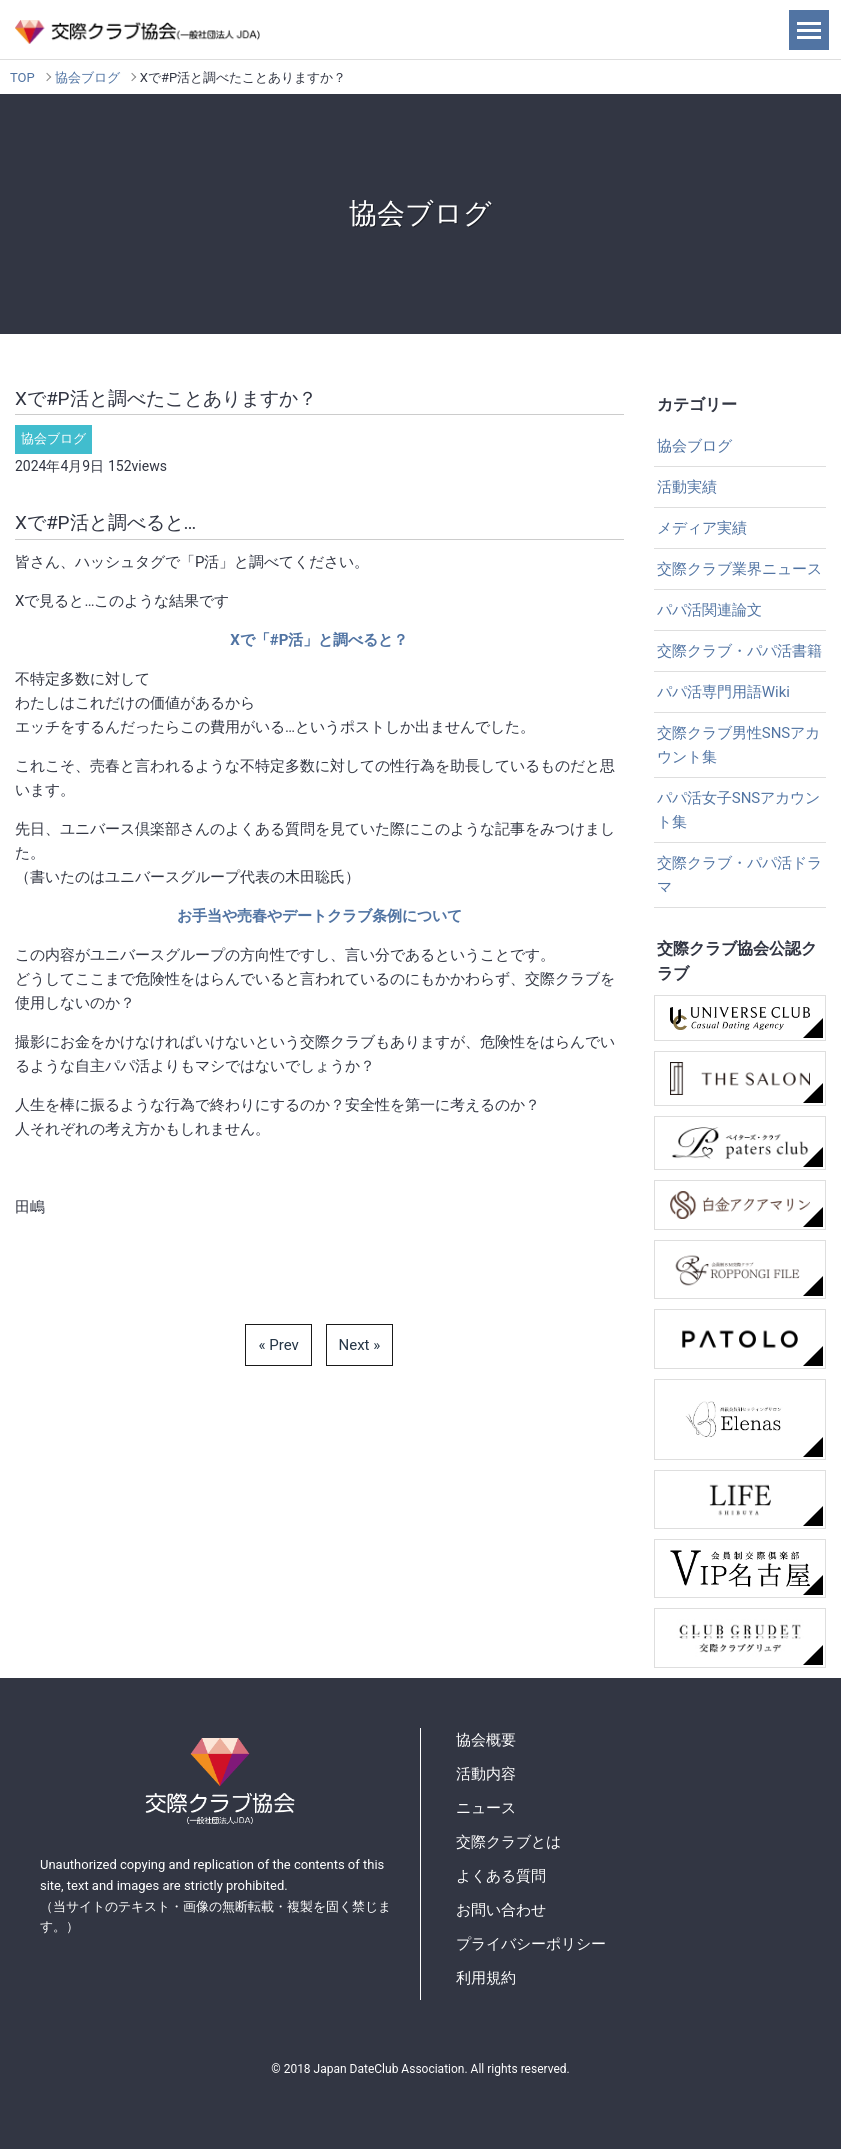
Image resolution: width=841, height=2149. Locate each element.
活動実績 (687, 487)
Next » (360, 1345)
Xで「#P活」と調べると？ (319, 640)
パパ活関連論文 (709, 610)
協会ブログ (87, 77)
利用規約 (486, 1978)
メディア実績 (702, 528)
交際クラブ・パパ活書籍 (739, 651)
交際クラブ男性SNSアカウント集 (739, 745)
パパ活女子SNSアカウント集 (739, 810)
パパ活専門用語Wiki (723, 692)
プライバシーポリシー (531, 1944)
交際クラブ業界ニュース (739, 569)
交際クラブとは (508, 1842)
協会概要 (486, 1740)
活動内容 (486, 1774)
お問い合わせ (501, 1910)
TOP (22, 77)
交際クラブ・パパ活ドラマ (739, 875)
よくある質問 (501, 1876)
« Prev (278, 1345)
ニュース (486, 1808)
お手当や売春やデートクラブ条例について (319, 916)
